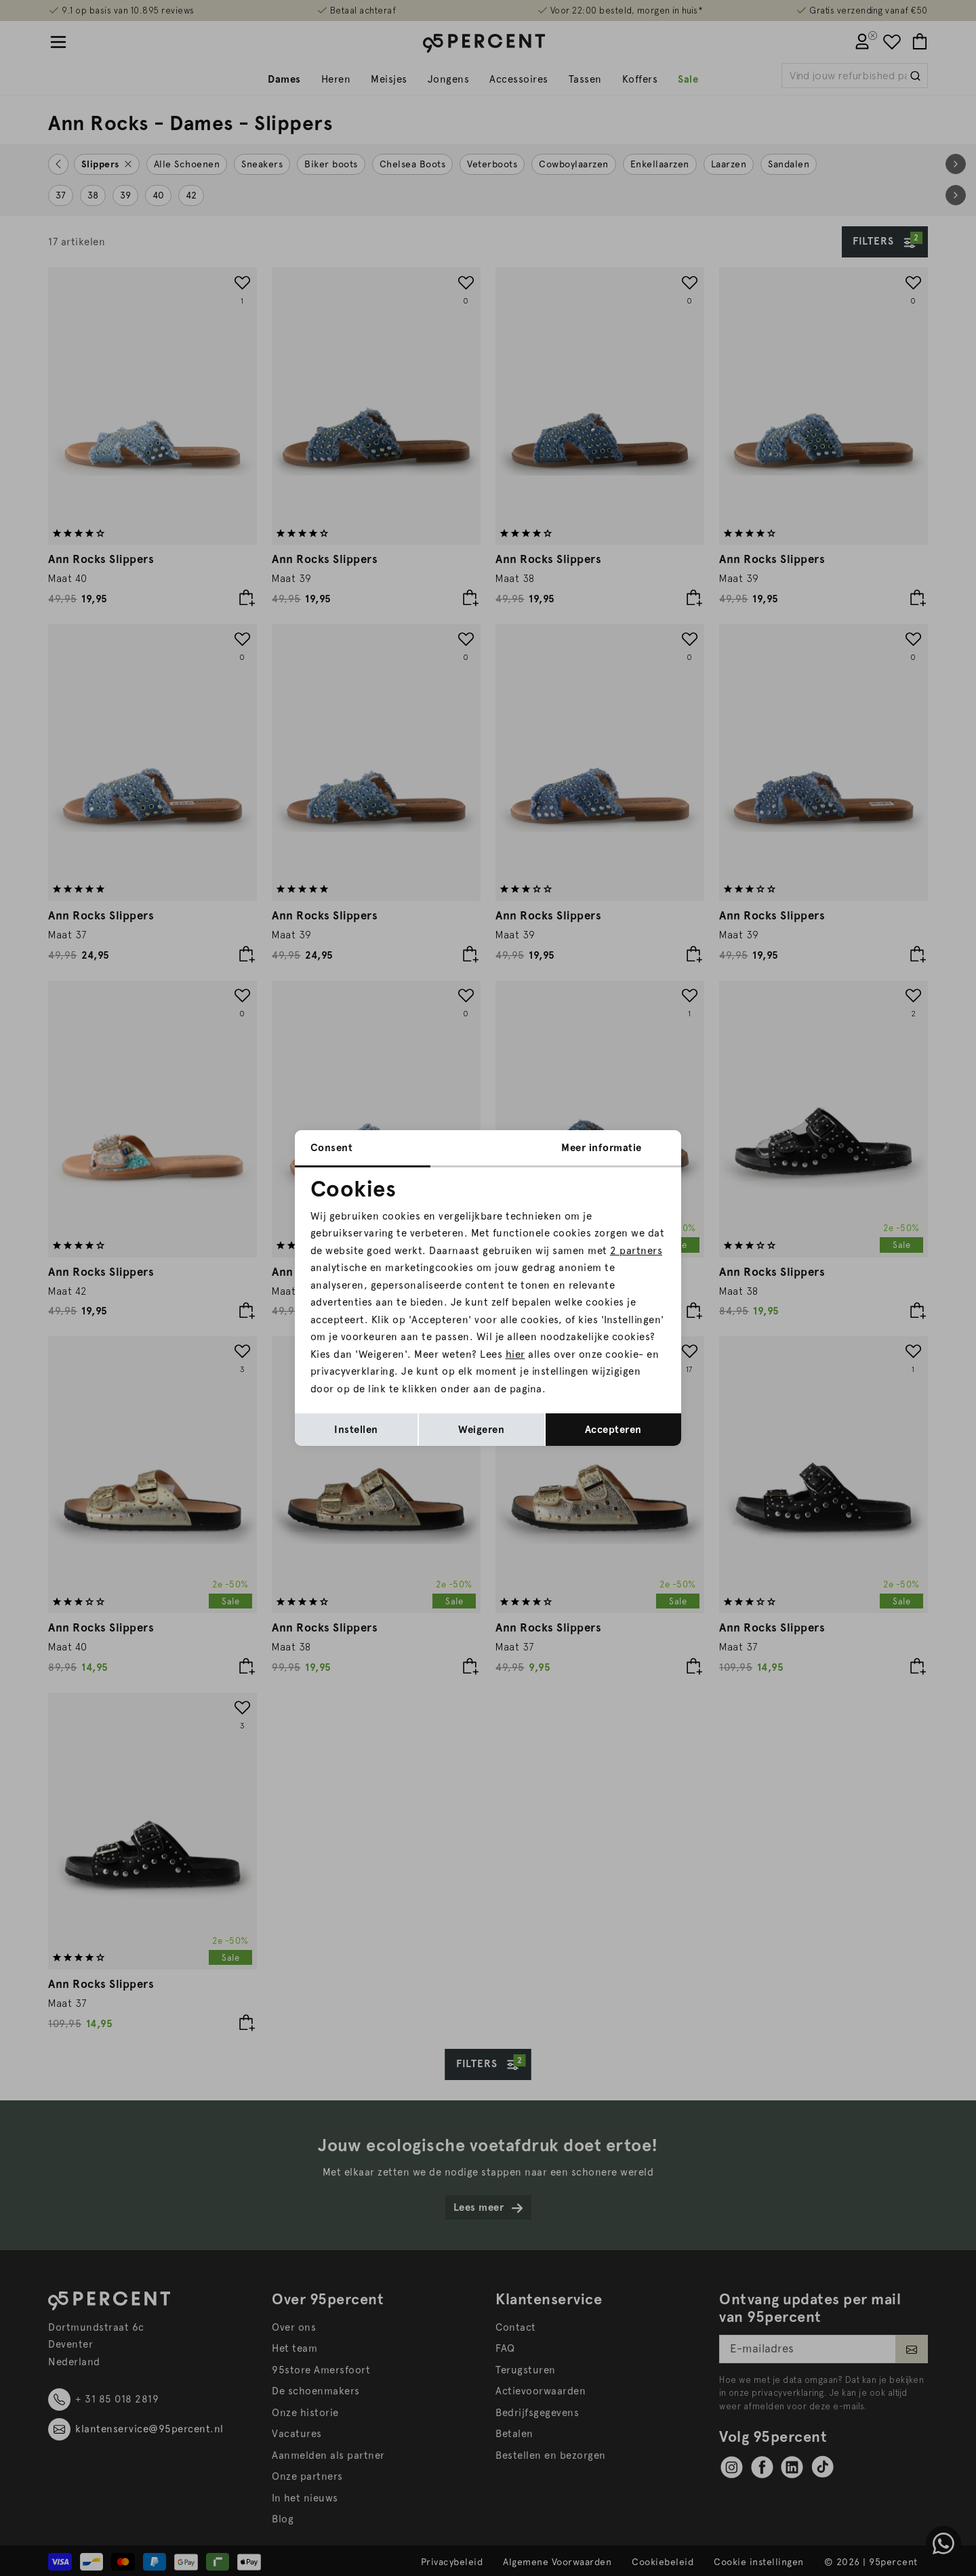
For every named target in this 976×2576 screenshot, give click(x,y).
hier (515, 1354)
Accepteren (613, 1430)
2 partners (636, 1251)
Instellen (356, 1430)
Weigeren (481, 1430)
